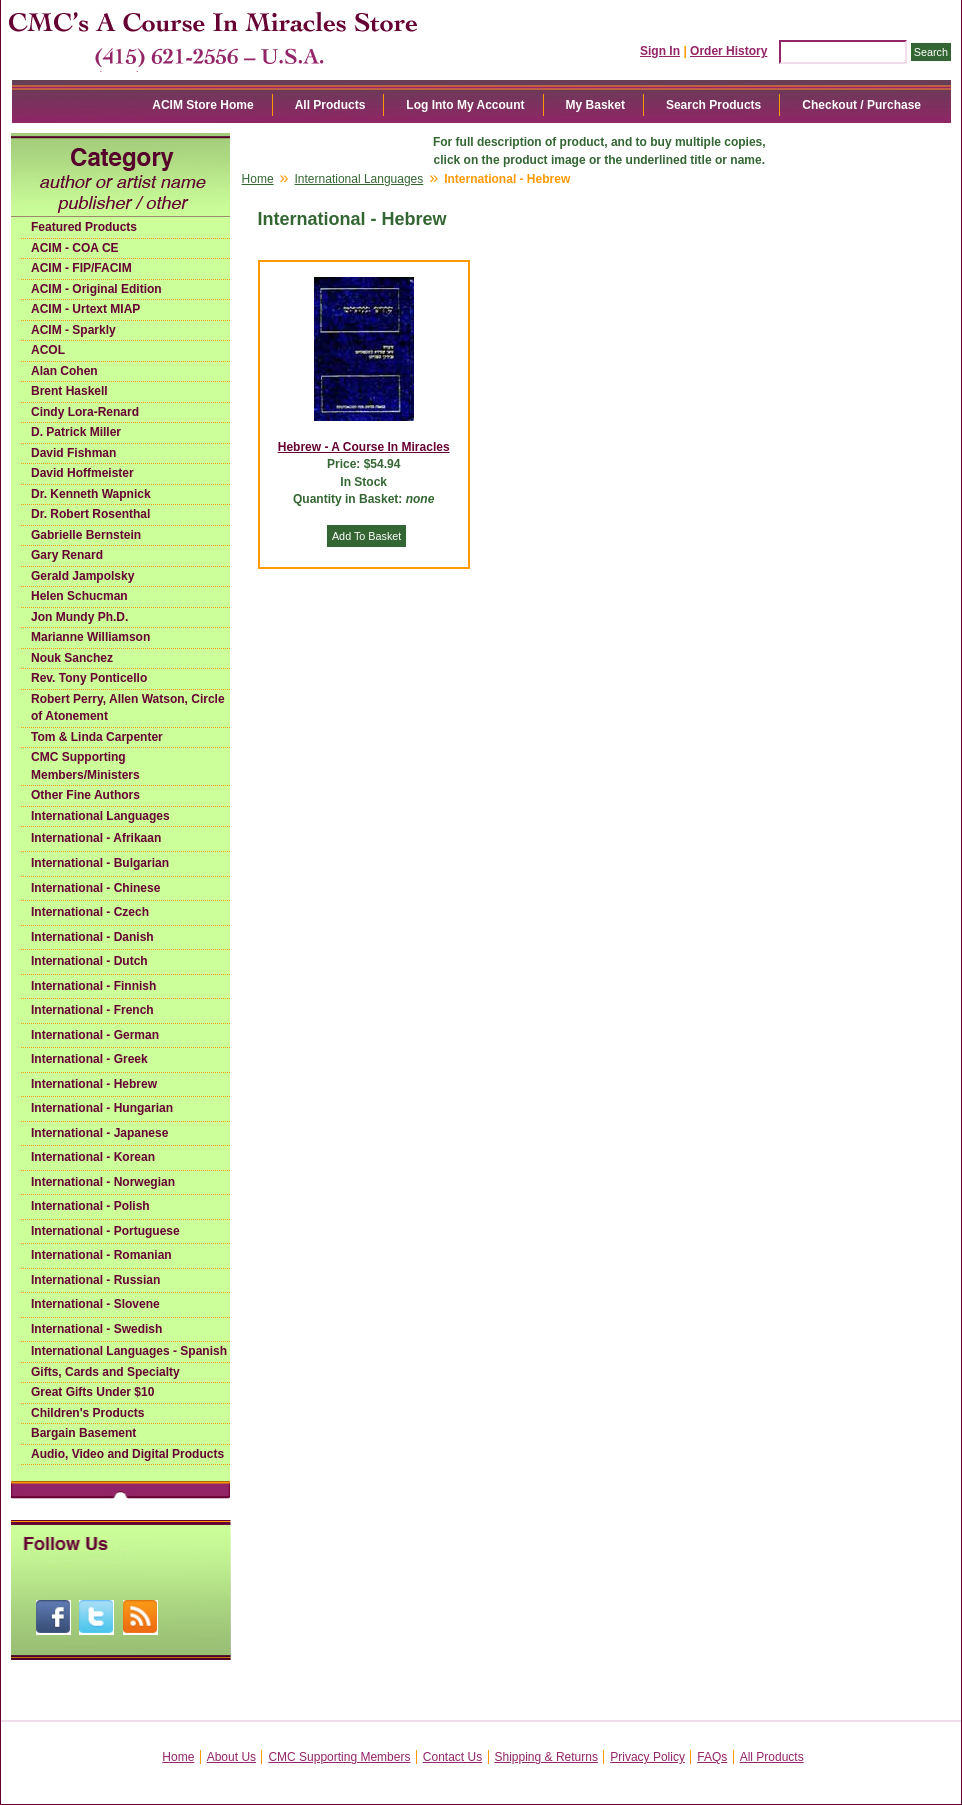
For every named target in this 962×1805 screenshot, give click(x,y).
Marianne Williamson (90, 637)
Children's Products (88, 1413)
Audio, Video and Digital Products (127, 1454)
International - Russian (95, 1280)
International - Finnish (93, 986)
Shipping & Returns (546, 1757)
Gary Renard (67, 555)
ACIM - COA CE (75, 248)
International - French (92, 1010)
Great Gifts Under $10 (92, 1392)
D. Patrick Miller (76, 432)
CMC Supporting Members (339, 1757)
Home (258, 179)
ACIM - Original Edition (96, 289)
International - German (95, 1035)
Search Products (713, 105)
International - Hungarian (102, 1108)
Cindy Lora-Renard (85, 412)
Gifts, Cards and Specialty (105, 1372)
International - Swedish (96, 1329)
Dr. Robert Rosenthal (90, 514)
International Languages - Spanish (129, 1351)
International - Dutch (89, 961)
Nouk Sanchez (72, 658)
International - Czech (90, 912)
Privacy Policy (647, 1757)
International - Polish (90, 1206)
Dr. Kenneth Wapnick (91, 494)
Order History (728, 51)
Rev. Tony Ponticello (89, 678)
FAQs (712, 1757)
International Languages (100, 816)
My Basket (595, 105)
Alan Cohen (64, 371)
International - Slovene (95, 1304)
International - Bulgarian (100, 863)
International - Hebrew (94, 1084)
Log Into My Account (465, 105)
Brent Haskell (69, 391)
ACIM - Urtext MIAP (85, 309)
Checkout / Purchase (861, 105)
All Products (330, 105)
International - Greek (89, 1059)
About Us (231, 1757)
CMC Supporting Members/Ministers (85, 766)
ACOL (48, 350)
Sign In (660, 51)
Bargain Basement (83, 1433)
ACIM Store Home (202, 105)
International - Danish (92, 937)
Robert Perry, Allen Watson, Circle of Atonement (128, 708)
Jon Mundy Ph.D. (79, 617)
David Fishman (73, 453)
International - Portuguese (105, 1231)
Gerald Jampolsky (82, 576)
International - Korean (93, 1157)
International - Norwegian (103, 1182)
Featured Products (84, 227)
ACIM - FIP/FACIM (81, 268)
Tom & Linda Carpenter (97, 737)
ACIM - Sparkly (73, 330)
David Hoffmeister (82, 473)
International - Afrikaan (96, 838)
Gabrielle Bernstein (86, 535)
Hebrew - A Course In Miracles (364, 447)
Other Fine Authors (85, 795)
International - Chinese (95, 888)
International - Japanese (99, 1133)
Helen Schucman (79, 596)
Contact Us (452, 1757)
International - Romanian (101, 1255)
